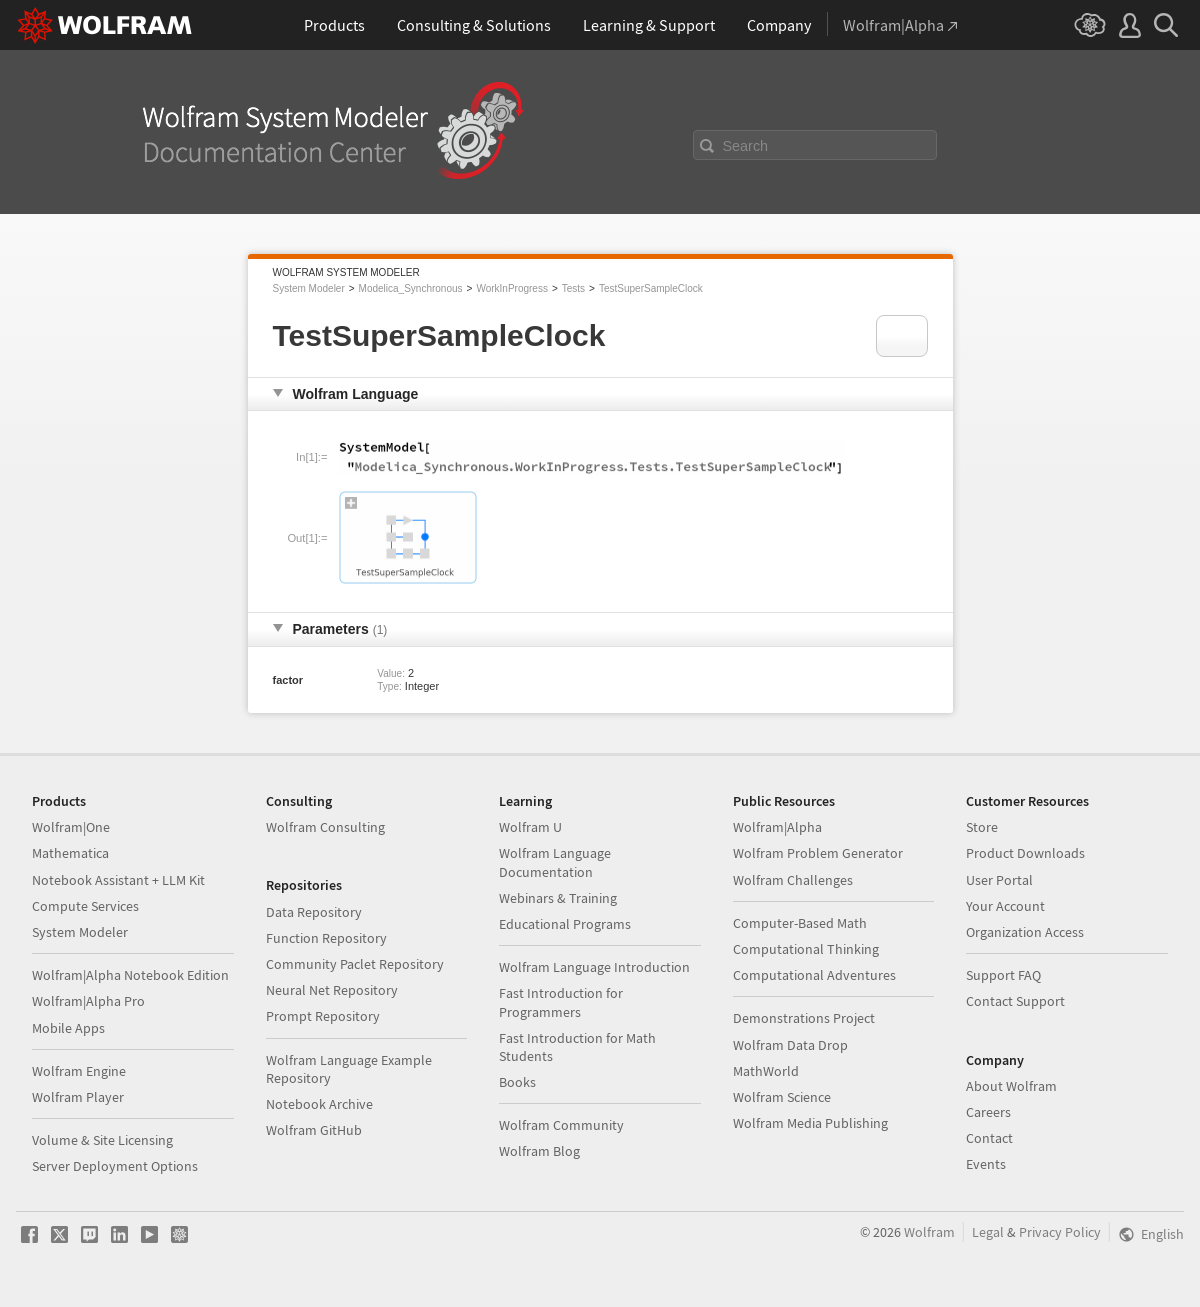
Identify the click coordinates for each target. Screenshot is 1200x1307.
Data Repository (314, 912)
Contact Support (1015, 1001)
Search (746, 146)
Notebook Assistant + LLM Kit (118, 880)
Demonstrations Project (804, 1018)
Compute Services (85, 906)
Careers (988, 1112)
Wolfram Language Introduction (594, 967)
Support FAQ (1003, 975)
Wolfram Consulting (325, 827)
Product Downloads (1025, 853)
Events (986, 1164)
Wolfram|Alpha (777, 827)
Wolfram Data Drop (790, 1045)
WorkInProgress (512, 288)
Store (982, 827)
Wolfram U (530, 827)
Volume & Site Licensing (102, 1140)
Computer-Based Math (800, 923)
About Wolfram (1011, 1086)
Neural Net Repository (332, 990)
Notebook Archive (319, 1104)
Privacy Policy (1060, 1232)
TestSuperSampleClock (651, 288)
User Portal (999, 880)
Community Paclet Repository (355, 964)
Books (517, 1082)
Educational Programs (565, 924)
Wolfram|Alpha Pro (88, 1001)
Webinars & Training (558, 898)
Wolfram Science (782, 1097)
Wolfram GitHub (314, 1130)
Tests (573, 288)
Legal (988, 1232)
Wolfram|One (71, 827)
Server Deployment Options (115, 1166)
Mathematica (70, 853)
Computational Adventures (814, 975)
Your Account (1005, 906)
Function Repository (326, 938)
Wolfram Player (78, 1097)
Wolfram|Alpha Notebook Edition (130, 975)
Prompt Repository (323, 1016)
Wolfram (929, 1232)
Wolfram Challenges (793, 880)
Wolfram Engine (79, 1071)
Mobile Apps (68, 1028)
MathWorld (766, 1071)
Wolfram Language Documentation (555, 862)
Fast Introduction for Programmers (561, 1002)
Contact (989, 1138)
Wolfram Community (561, 1125)
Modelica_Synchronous (411, 288)
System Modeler (309, 288)
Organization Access (1025, 932)
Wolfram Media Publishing (810, 1123)
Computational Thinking (806, 949)
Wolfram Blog (539, 1151)
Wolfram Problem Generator (818, 853)
